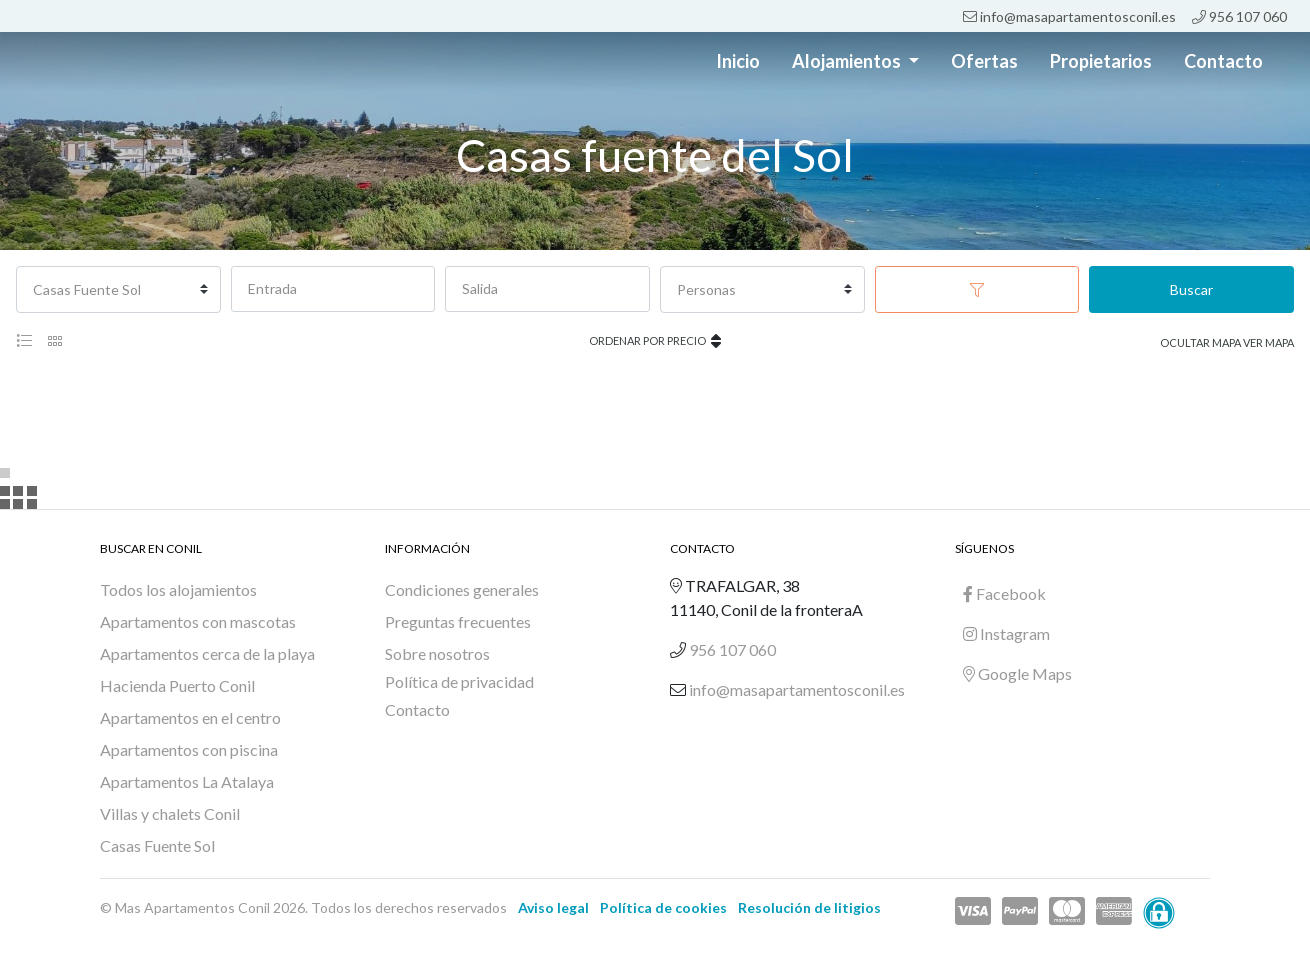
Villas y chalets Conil (170, 813)
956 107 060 (1239, 16)
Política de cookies (663, 907)
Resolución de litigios (809, 907)
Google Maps (1017, 673)
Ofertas (984, 61)
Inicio (738, 61)
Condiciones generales (462, 589)
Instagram (1006, 633)
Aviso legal (553, 907)
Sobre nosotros (437, 653)
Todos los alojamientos (178, 589)
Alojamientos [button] (848, 61)
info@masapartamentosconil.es (1069, 16)
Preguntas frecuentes (458, 621)
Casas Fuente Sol (157, 845)
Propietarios (1101, 61)
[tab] (24, 341)
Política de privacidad (459, 681)
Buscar (1191, 289)
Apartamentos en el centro (190, 717)
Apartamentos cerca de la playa (207, 653)
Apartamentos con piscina (189, 749)
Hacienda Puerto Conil (177, 685)
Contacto (1223, 61)
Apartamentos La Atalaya (187, 781)
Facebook (1004, 593)
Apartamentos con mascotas (198, 621)
